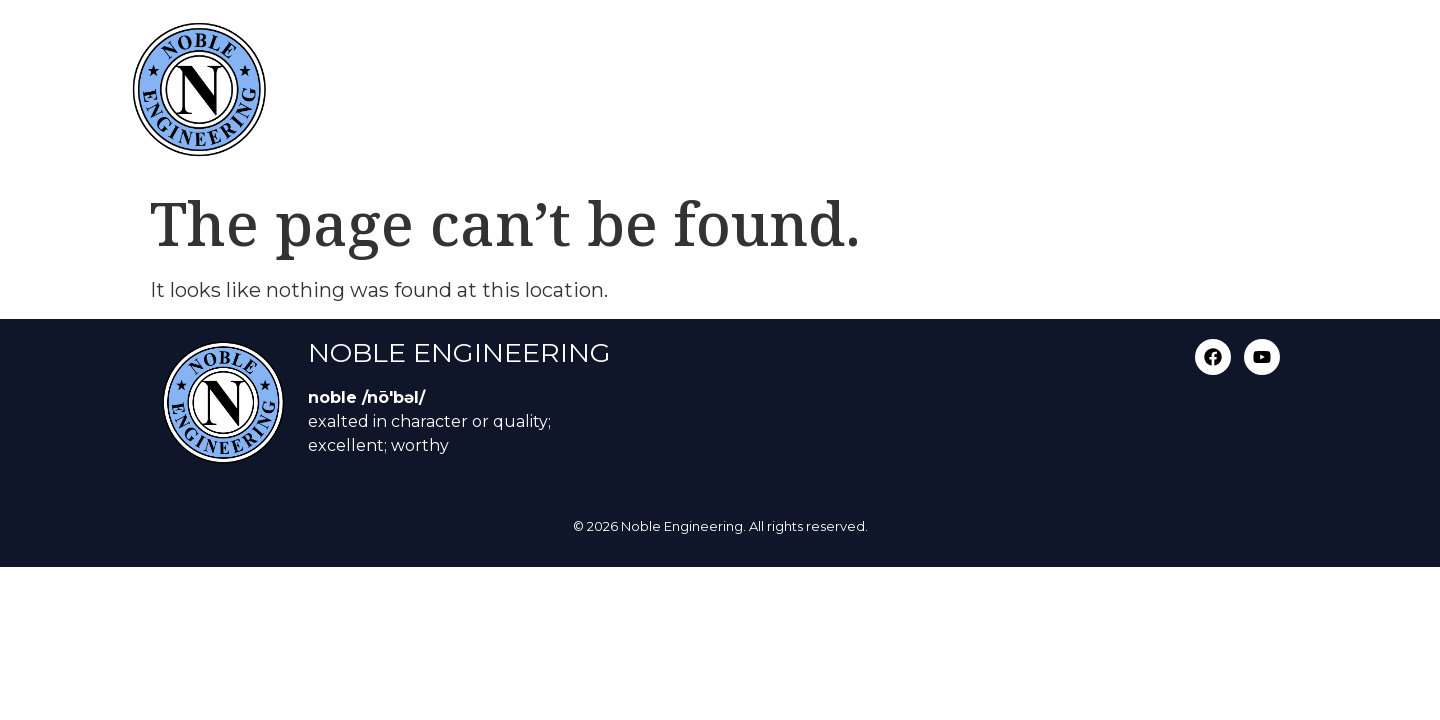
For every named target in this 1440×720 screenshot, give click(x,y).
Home (664, 42)
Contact (1257, 42)
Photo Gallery (983, 42)
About (862, 42)
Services (763, 42)
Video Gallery (1131, 42)
